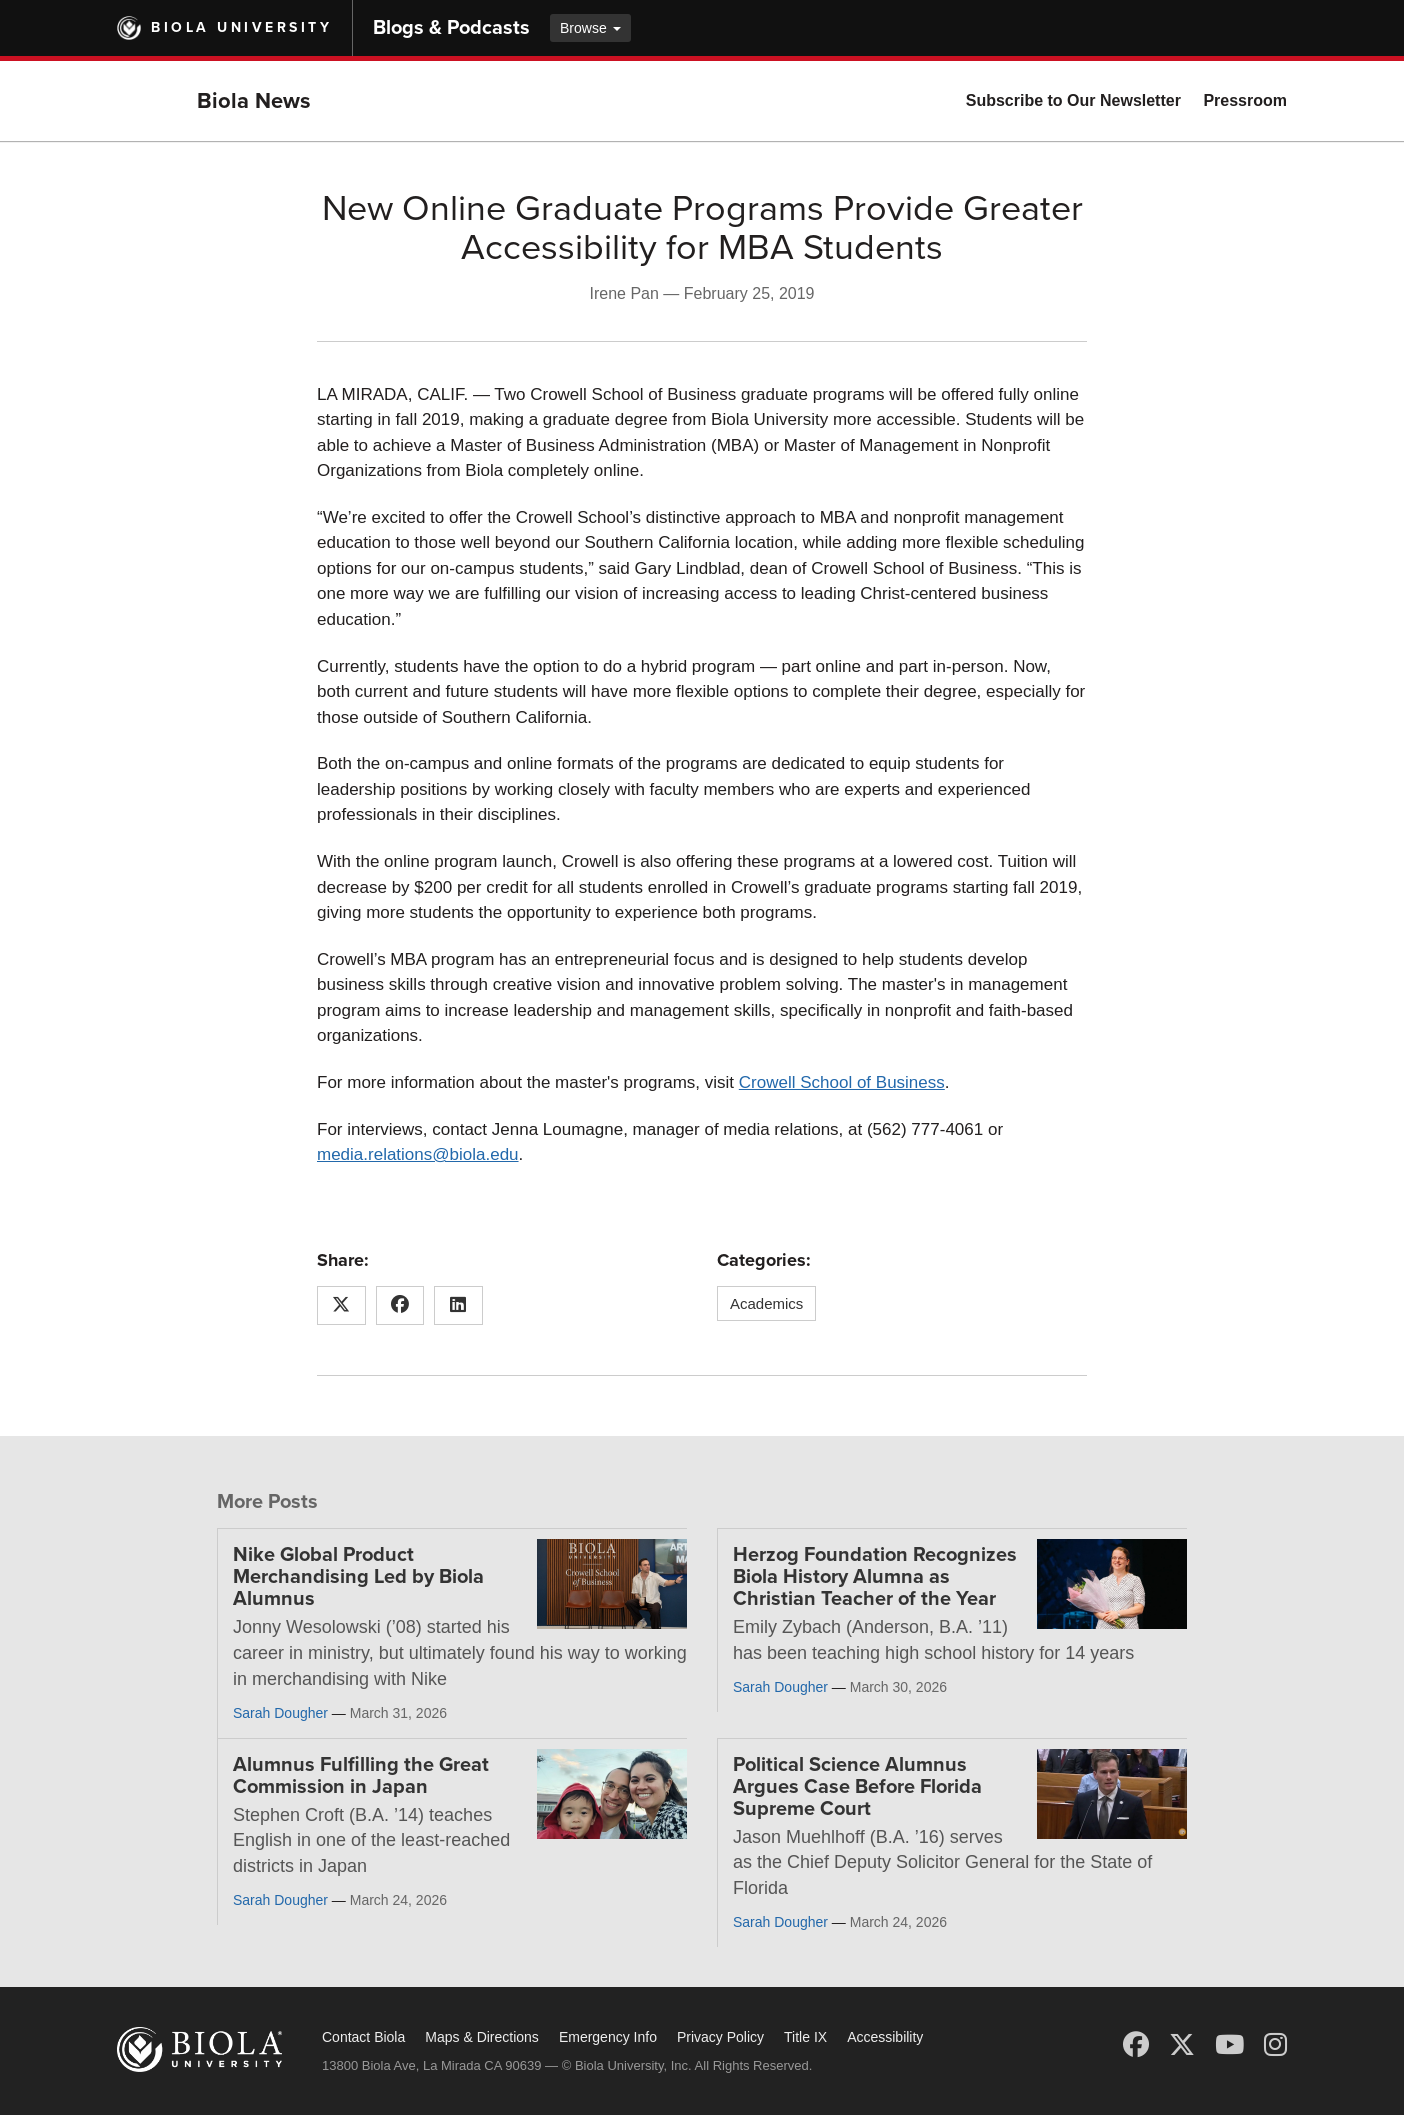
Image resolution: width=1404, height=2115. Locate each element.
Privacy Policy (720, 2037)
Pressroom (1245, 100)
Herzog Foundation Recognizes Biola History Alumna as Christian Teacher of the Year (875, 1577)
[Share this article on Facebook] (400, 1306)
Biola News (254, 101)
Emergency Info (608, 2037)
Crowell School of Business (842, 1082)
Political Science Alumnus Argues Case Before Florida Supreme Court (857, 1787)
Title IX (805, 2037)
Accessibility (885, 2037)
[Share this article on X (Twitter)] (341, 1306)
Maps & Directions (482, 2037)
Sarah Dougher (280, 1713)
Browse (590, 28)
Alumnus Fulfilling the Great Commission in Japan (361, 1776)
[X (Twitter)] (1182, 2045)
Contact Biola (363, 2037)
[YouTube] (1229, 2045)
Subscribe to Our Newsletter (1073, 100)
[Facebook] (1136, 2045)
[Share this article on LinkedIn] (458, 1306)
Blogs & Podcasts (451, 28)
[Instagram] (1275, 2045)
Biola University (241, 27)
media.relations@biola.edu (418, 1154)
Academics (766, 1303)
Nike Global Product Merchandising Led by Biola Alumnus (358, 1577)
